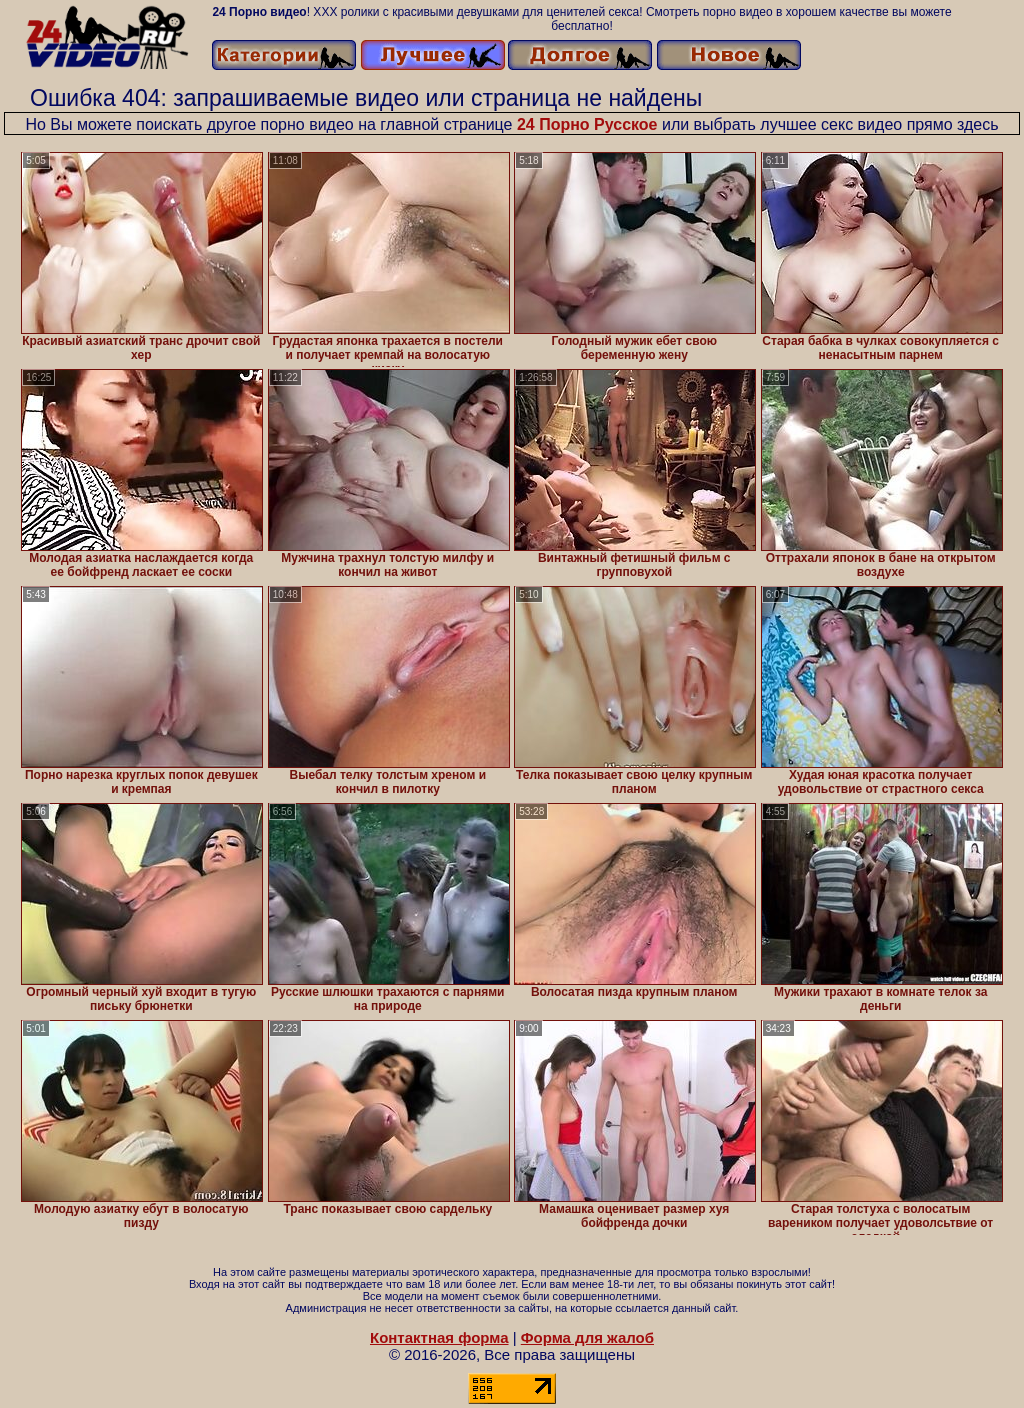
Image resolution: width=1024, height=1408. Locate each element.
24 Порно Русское (587, 124)
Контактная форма (439, 1337)
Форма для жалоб (587, 1337)
